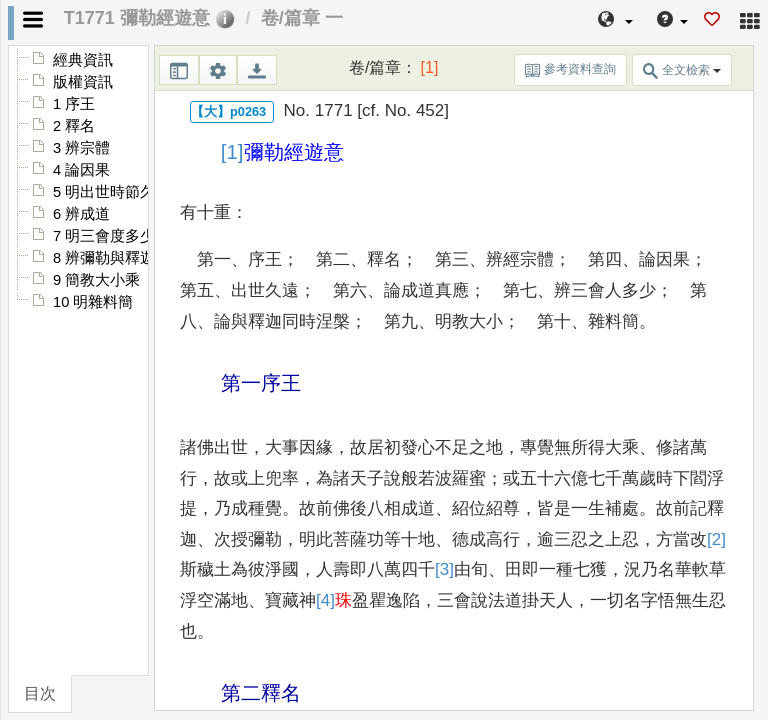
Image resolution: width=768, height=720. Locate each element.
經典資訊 (83, 60)
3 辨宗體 (81, 148)
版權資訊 (83, 82)
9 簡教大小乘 (96, 280)
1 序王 (74, 104)
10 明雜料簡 (93, 302)
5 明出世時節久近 (111, 192)
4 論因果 (81, 170)
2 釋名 (74, 126)
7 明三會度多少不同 (119, 236)
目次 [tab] (40, 693)
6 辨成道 (81, 214)
